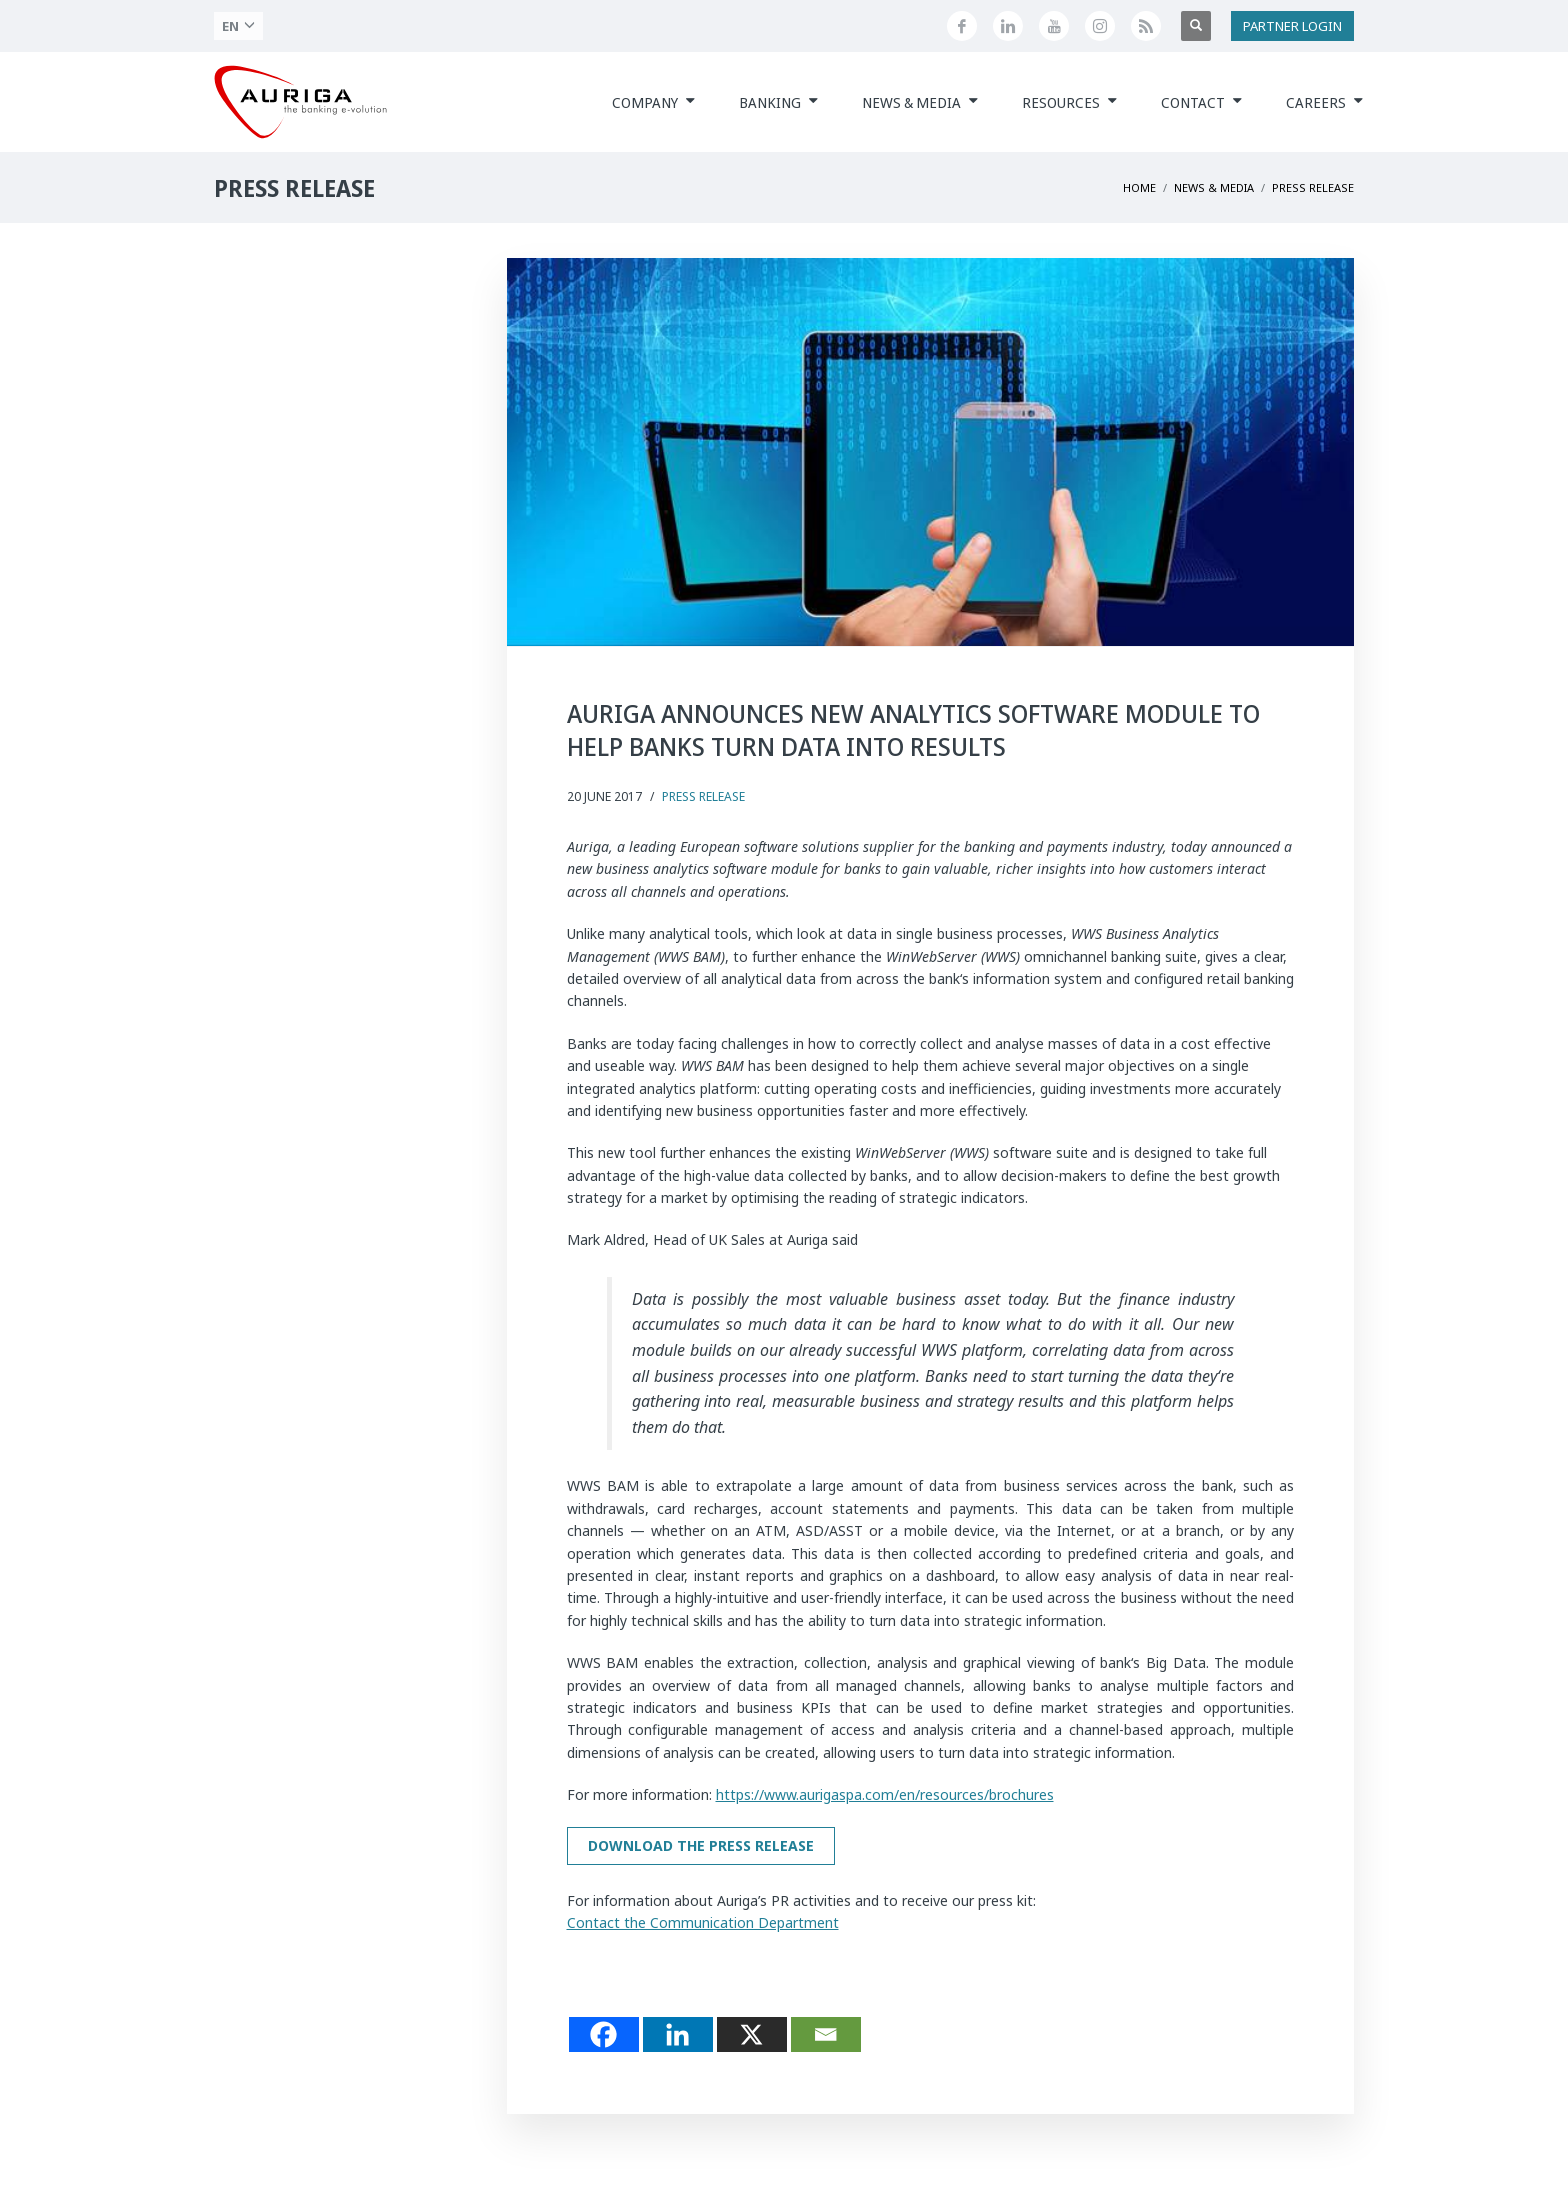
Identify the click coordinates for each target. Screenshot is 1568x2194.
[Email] (826, 2034)
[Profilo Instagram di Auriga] (1100, 26)
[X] (752, 2034)
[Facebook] (604, 2034)
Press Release (703, 796)
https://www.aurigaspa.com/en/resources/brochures (885, 1794)
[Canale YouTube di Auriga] (1054, 26)
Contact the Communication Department (703, 1922)
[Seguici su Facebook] (962, 26)
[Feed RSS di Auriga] (1146, 26)
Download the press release (701, 1845)
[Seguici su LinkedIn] (1008, 26)
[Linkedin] (678, 2034)
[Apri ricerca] (1196, 26)
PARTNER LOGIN (1292, 26)
